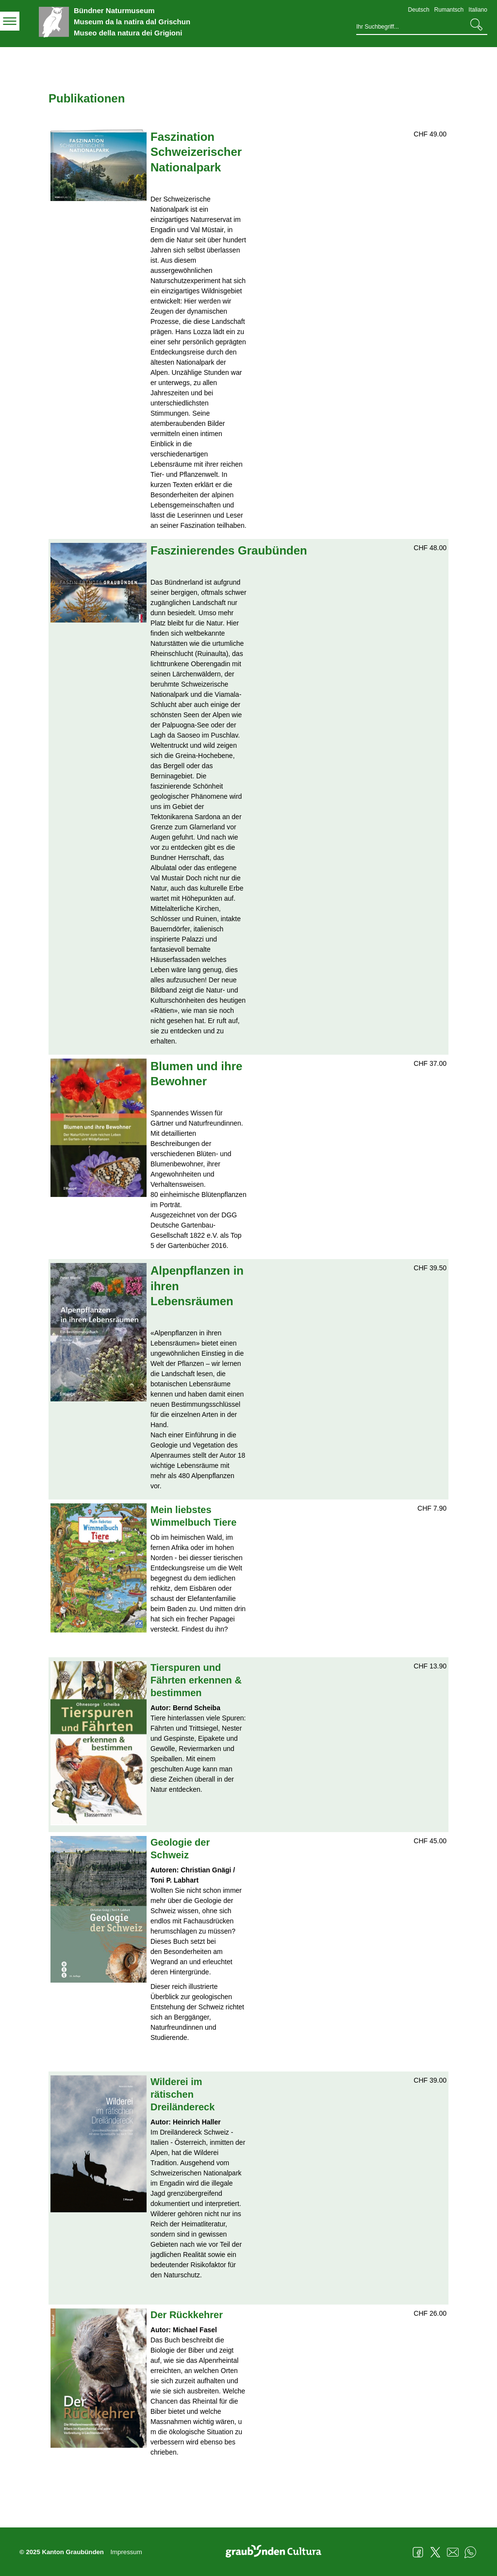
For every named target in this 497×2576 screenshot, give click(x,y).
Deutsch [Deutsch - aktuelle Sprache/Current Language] (419, 9)
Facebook (418, 2552)
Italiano (477, 9)
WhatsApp (470, 2552)
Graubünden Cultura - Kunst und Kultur (277, 2552)
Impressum (126, 2552)
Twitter (435, 2552)
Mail (453, 2552)
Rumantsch (449, 9)
